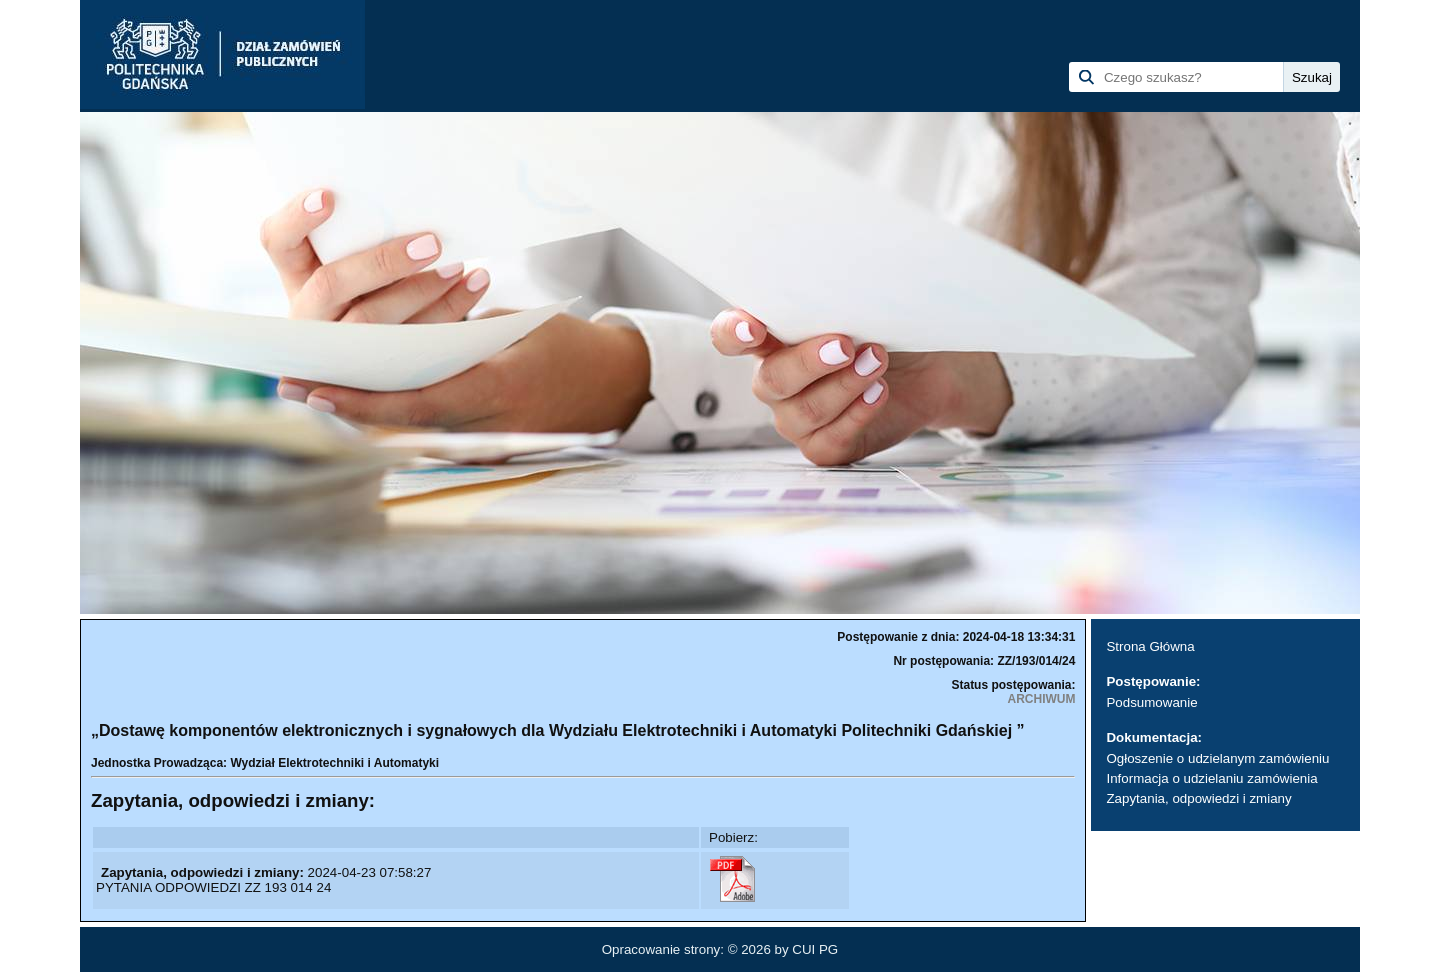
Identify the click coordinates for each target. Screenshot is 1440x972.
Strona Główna (1150, 646)
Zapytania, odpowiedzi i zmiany (1198, 798)
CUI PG (815, 949)
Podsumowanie (1151, 702)
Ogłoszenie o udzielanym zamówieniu (1217, 758)
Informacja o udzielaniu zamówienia (1211, 778)
